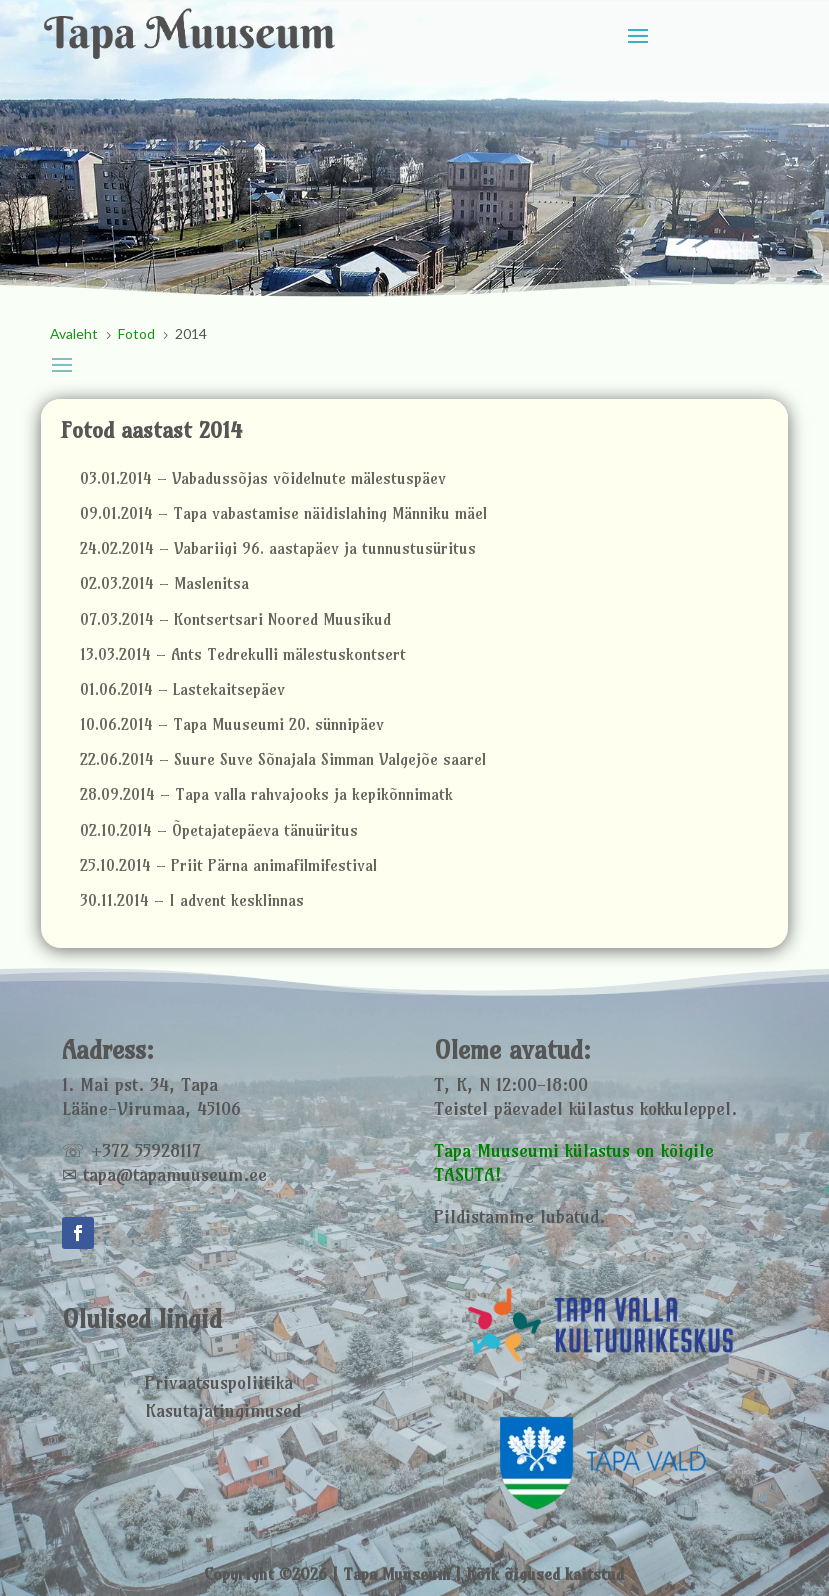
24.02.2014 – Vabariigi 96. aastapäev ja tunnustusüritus (278, 548)
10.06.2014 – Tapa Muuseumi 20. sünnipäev (232, 724)
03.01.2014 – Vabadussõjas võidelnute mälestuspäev (263, 478)
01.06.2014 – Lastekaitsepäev (182, 689)
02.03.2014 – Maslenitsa (164, 583)
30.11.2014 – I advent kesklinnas (192, 900)
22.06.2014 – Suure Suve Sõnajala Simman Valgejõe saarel (283, 759)
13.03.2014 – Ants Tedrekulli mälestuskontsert (243, 654)
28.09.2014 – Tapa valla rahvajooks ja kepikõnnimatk (266, 794)
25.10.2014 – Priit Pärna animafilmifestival (228, 865)
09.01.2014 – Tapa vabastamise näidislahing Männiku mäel (283, 513)
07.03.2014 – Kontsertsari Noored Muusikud (235, 619)
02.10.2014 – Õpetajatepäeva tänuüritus (219, 830)
